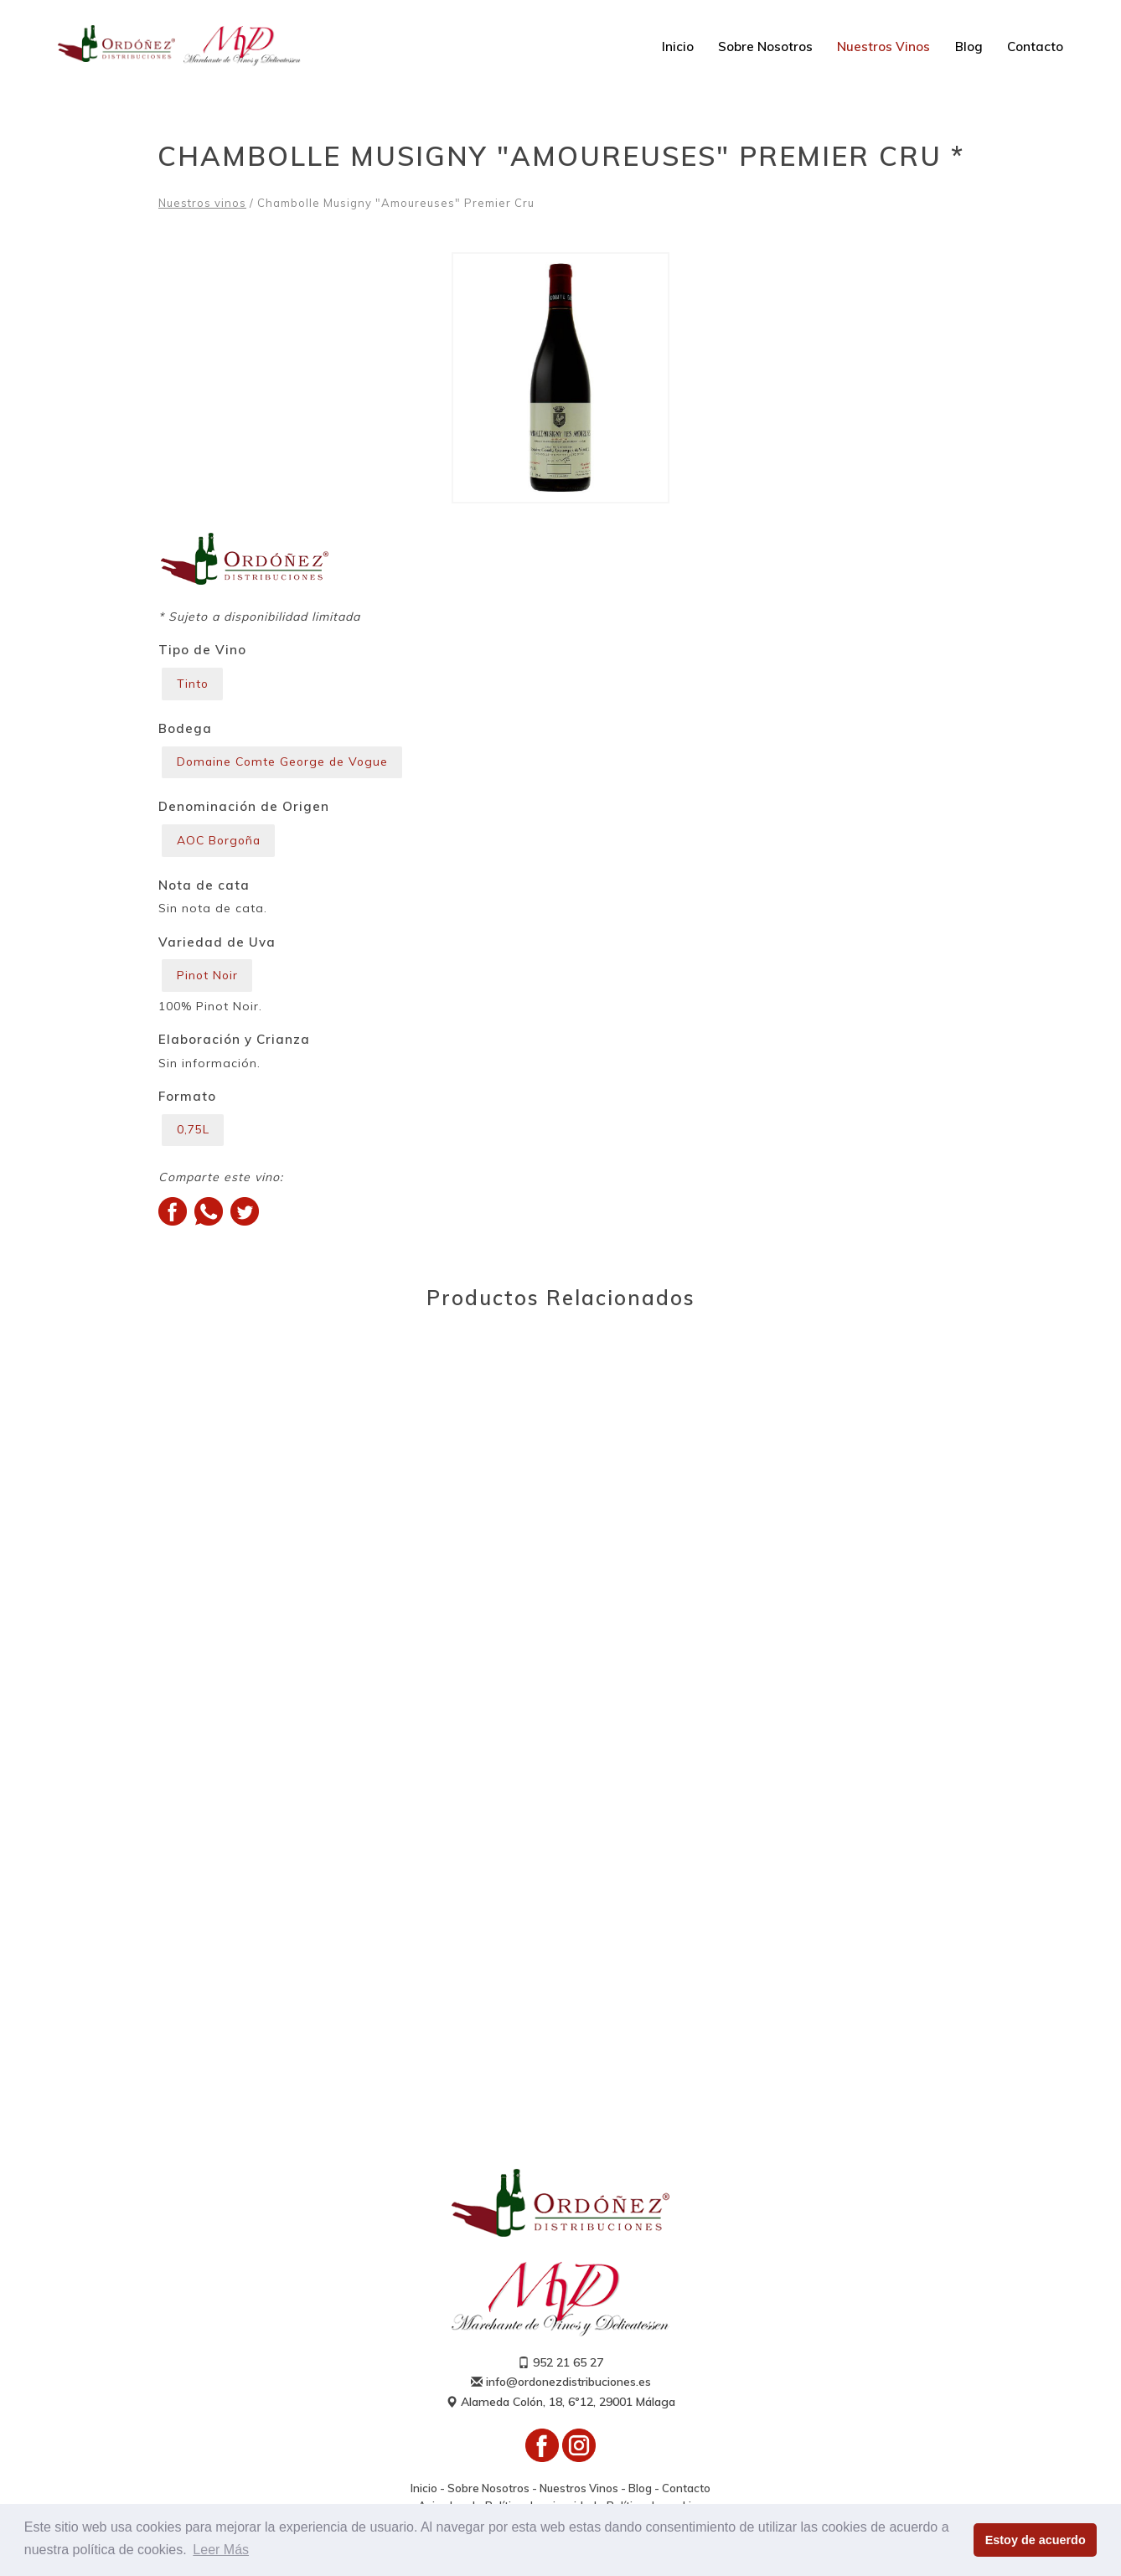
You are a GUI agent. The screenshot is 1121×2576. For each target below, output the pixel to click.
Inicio (678, 46)
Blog (969, 46)
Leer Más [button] (221, 2549)
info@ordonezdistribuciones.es (561, 2384)
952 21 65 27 (560, 2364)
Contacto (1035, 46)
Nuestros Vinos (883, 46)
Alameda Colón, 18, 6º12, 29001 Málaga (560, 2403)
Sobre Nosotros (765, 46)
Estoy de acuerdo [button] (1035, 2540)
